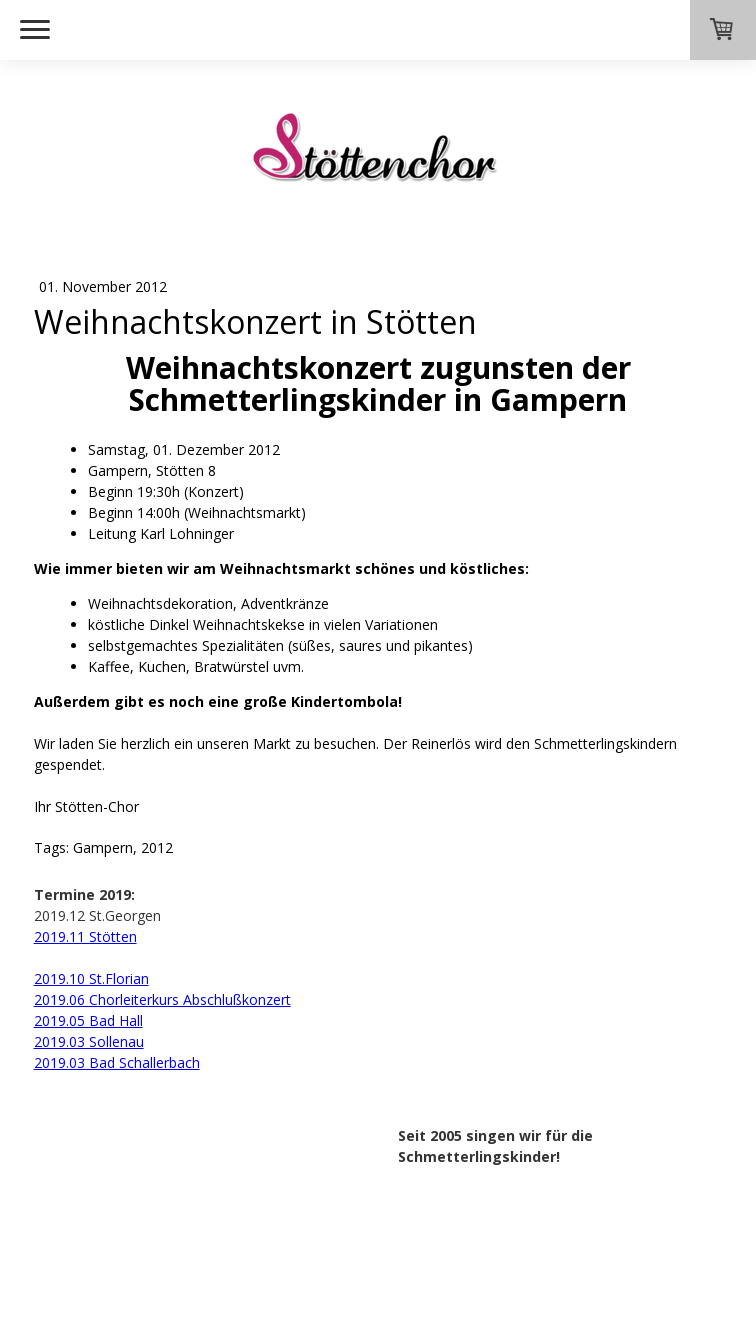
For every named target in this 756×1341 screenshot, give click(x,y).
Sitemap (205, 1226)
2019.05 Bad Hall (88, 1020)
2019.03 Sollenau (89, 1041)
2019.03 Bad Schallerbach (117, 1062)
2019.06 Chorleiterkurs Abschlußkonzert (162, 999)
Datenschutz (136, 1226)
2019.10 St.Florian (91, 978)
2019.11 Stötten (85, 936)
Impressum (59, 1226)
